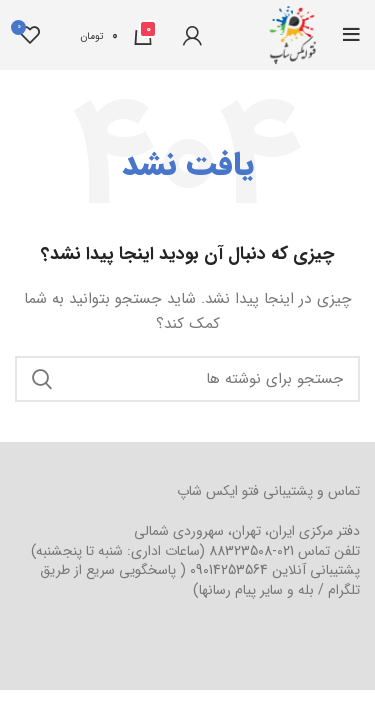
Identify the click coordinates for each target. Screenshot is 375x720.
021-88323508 (251, 551)
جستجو (42, 379)
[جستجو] (187, 379)
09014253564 (229, 570)
